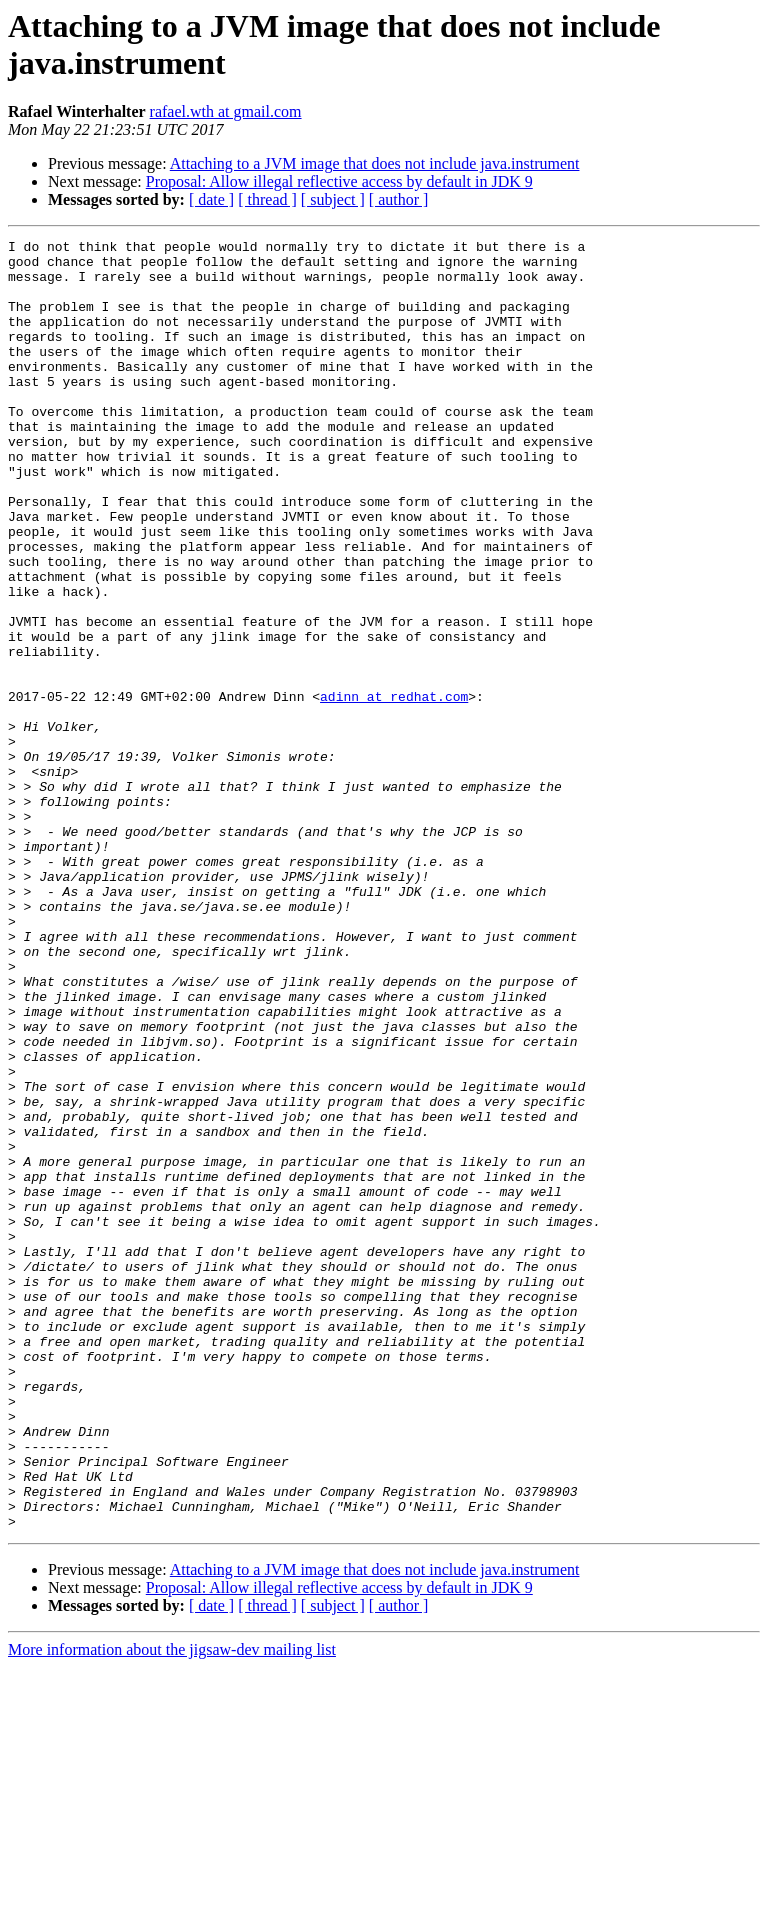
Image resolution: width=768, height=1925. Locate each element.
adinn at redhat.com (394, 789)
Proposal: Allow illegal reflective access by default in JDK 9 (339, 181)
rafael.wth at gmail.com (226, 111)
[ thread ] (267, 199)
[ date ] (211, 199)
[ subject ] (333, 199)
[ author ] (399, 199)
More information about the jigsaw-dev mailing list (172, 1907)
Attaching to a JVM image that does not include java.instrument (375, 163)
